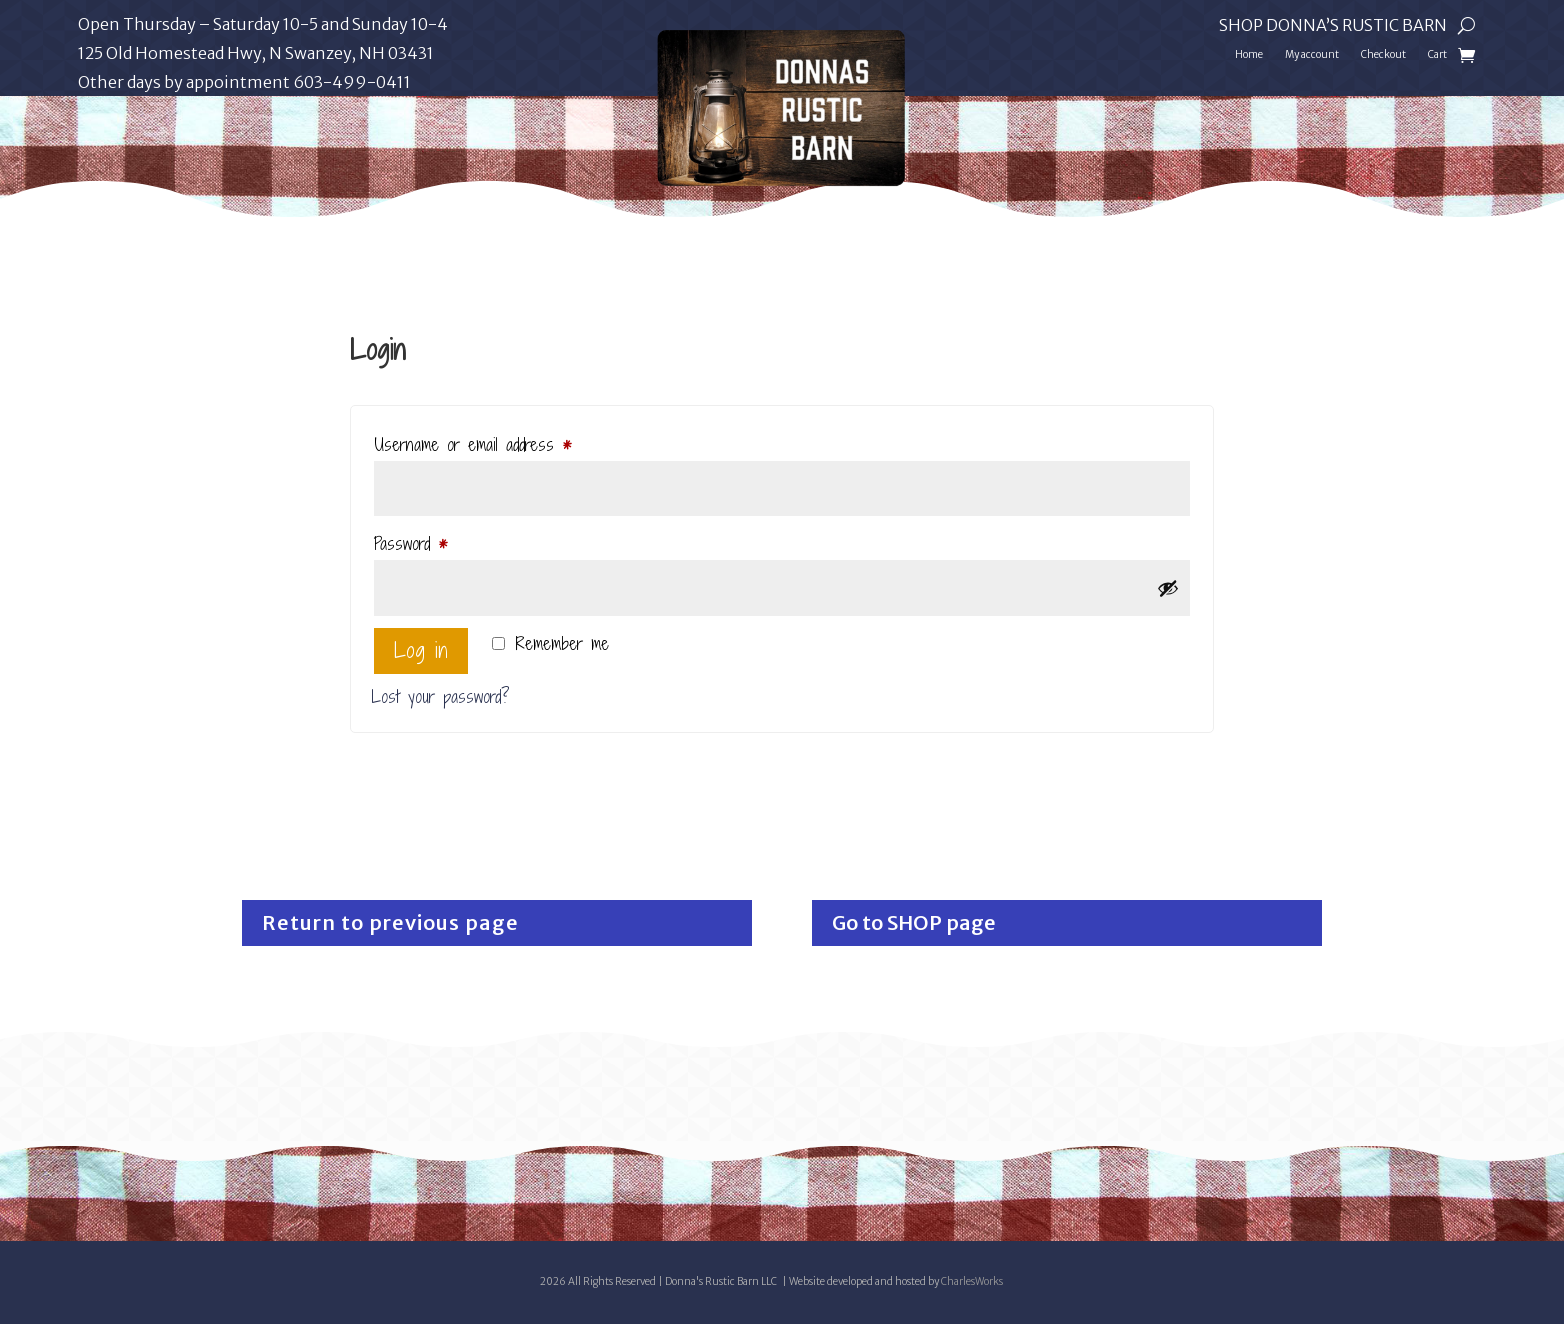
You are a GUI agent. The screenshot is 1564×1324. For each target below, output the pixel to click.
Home (1249, 54)
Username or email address (498, 442)
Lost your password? (440, 696)
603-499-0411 (352, 82)
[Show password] (1168, 588)
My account (1312, 54)
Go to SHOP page (914, 922)
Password (436, 541)
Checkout (1383, 54)
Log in (421, 650)
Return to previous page (390, 922)
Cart (1437, 54)
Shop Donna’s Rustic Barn (1333, 26)
